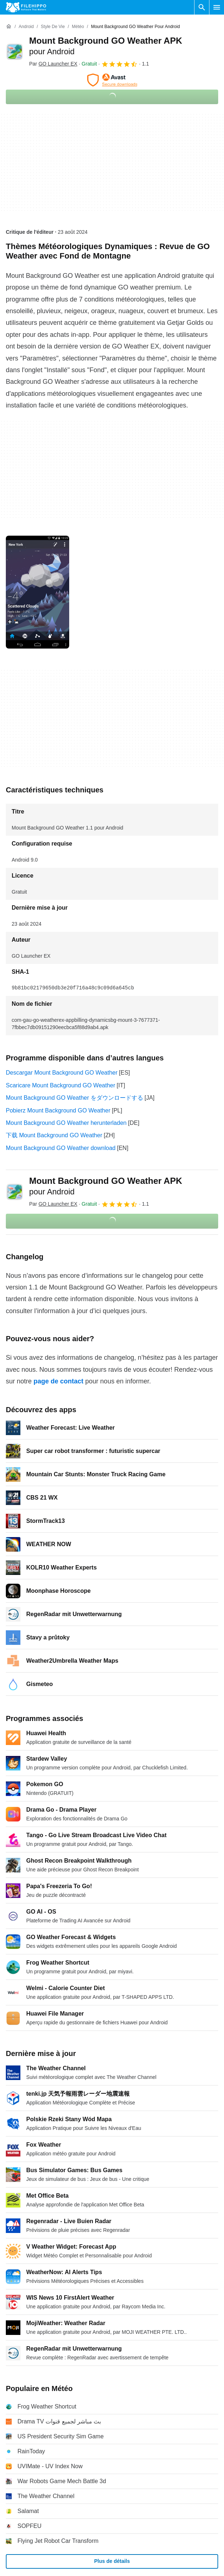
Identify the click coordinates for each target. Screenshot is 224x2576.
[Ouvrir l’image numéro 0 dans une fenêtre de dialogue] (37, 592)
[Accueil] (9, 26)
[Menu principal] (216, 7)
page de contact (58, 1381)
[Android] (26, 27)
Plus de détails (112, 2561)
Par (53, 64)
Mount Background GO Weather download (60, 1148)
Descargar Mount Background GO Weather (62, 1073)
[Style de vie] (53, 27)
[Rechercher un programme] (201, 7)
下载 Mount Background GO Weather (54, 1135)
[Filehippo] (26, 7)
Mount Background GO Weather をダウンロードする (74, 1098)
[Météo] (78, 27)
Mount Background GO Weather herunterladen (66, 1123)
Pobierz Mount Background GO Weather (58, 1110)
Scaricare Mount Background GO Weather (60, 1085)
